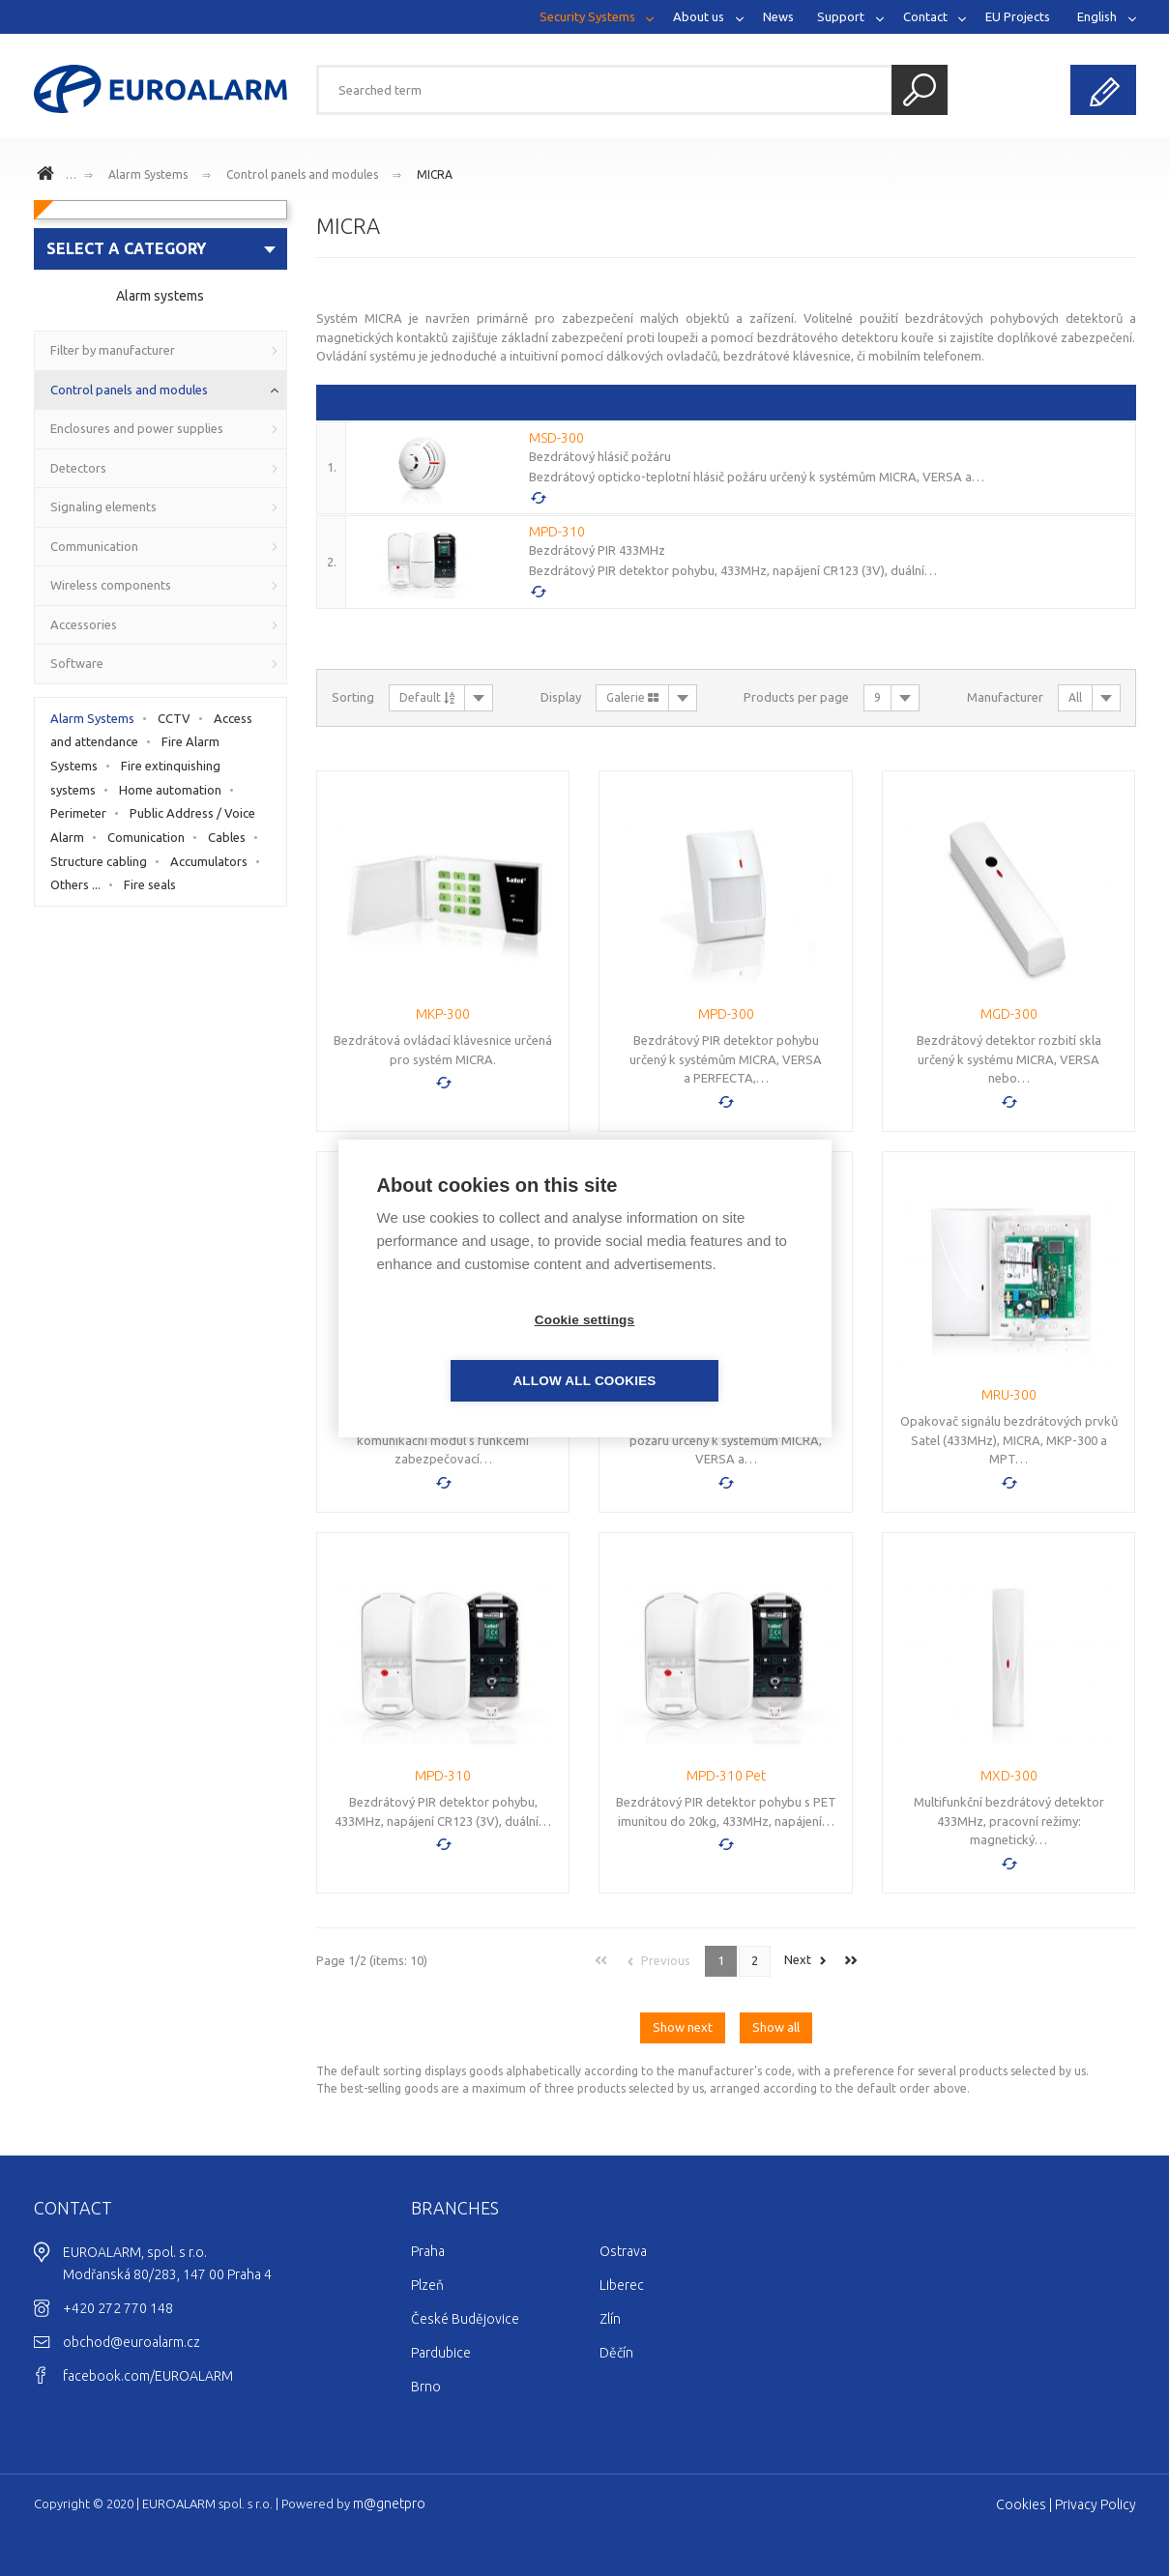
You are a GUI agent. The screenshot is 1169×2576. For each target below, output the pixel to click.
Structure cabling (98, 861)
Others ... (75, 884)
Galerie (632, 697)
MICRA (435, 174)
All (1075, 697)
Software (76, 663)
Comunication (146, 837)
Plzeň (427, 2285)
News (778, 16)
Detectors (78, 468)
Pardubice (441, 2352)
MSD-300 (556, 438)
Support (840, 16)
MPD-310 (557, 531)
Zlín (610, 2319)
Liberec (621, 2285)
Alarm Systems (148, 174)
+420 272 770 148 (118, 2308)
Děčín (616, 2352)
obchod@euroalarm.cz (131, 2342)
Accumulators (209, 861)
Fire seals (150, 884)
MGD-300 (1008, 1014)
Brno (426, 2386)
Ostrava (623, 2251)
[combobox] (161, 249)
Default (426, 697)
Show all (776, 2027)
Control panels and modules (302, 174)
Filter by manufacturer (112, 350)
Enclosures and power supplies (136, 428)
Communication (94, 546)
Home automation (170, 789)
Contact (925, 16)
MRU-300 (1009, 1395)
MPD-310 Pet (726, 1775)
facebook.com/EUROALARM (148, 2376)
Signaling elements (103, 506)
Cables (227, 837)
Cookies (1021, 2504)
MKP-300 (443, 1014)
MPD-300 (726, 1014)
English (1097, 16)
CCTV (174, 718)
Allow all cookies (695, 1350)
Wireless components (110, 585)
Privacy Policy (1095, 2504)
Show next (683, 2027)
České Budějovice (465, 2319)
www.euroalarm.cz (48, 175)
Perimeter (78, 813)
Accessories (83, 624)
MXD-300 (1008, 1775)
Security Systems (587, 16)
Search (919, 90)
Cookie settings (474, 1350)
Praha (428, 2251)
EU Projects (1017, 16)
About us (698, 16)
